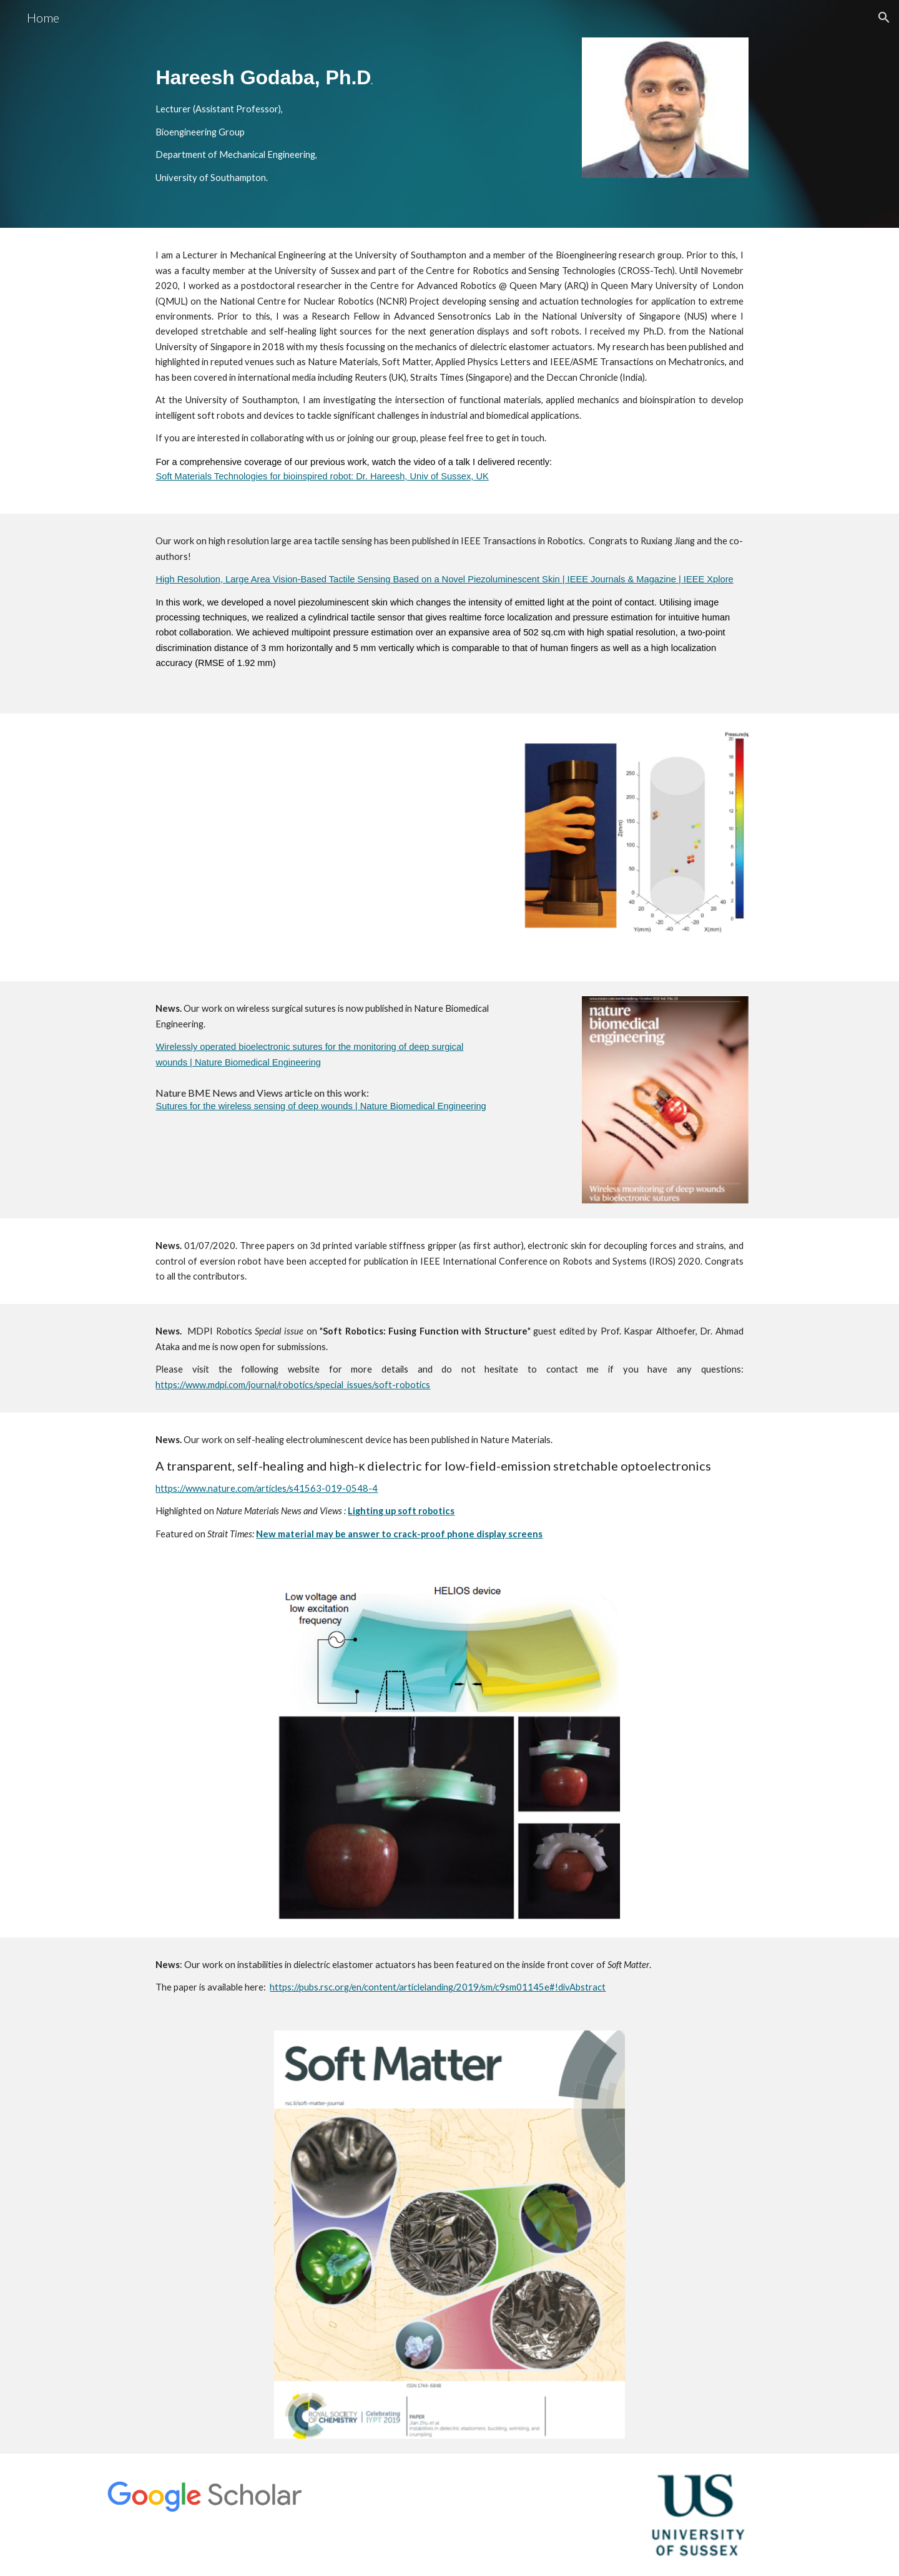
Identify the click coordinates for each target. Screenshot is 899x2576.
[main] (356, 113)
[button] (884, 17)
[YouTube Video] (325, 847)
